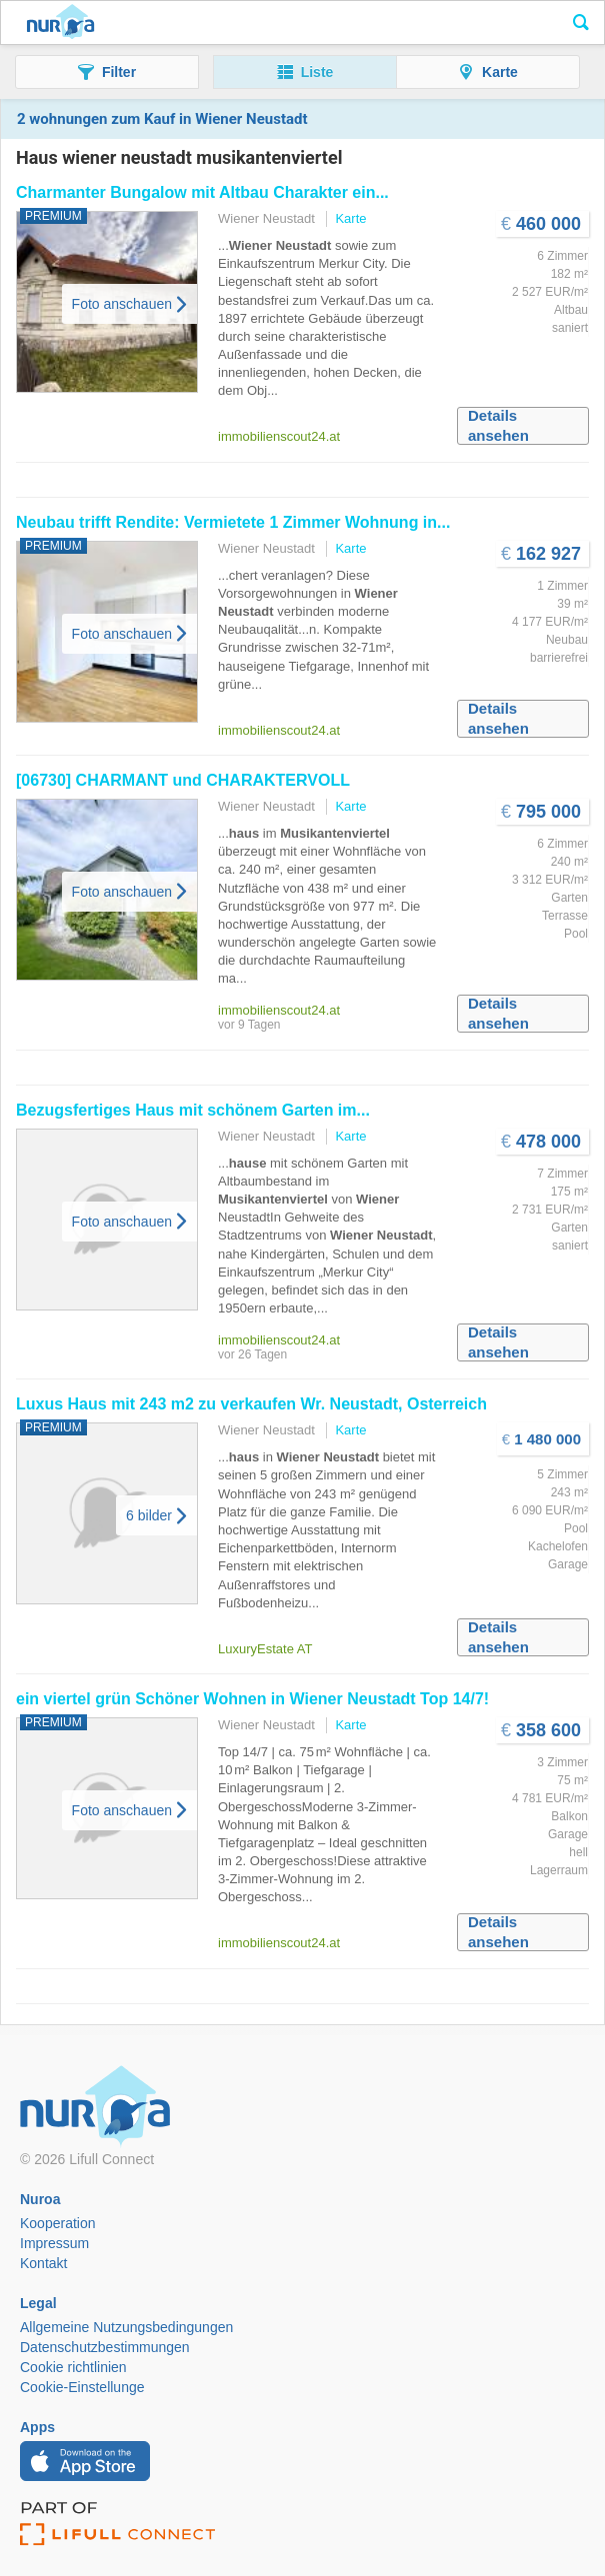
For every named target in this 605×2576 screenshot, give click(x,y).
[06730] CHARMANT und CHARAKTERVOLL (183, 780)
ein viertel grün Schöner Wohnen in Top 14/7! (252, 1698)
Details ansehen (498, 425)
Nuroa (60, 23)
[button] (107, 72)
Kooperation (58, 2223)
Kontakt (43, 2263)
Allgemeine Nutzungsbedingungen (126, 2327)
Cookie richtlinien (73, 2367)
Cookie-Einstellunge (82, 2387)
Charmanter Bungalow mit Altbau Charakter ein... (202, 192)
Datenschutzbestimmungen (105, 2347)
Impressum (54, 2243)
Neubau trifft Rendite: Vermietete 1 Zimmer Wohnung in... (233, 522)
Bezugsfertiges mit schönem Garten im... (193, 1110)
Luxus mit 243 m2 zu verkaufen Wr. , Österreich (251, 1403)
